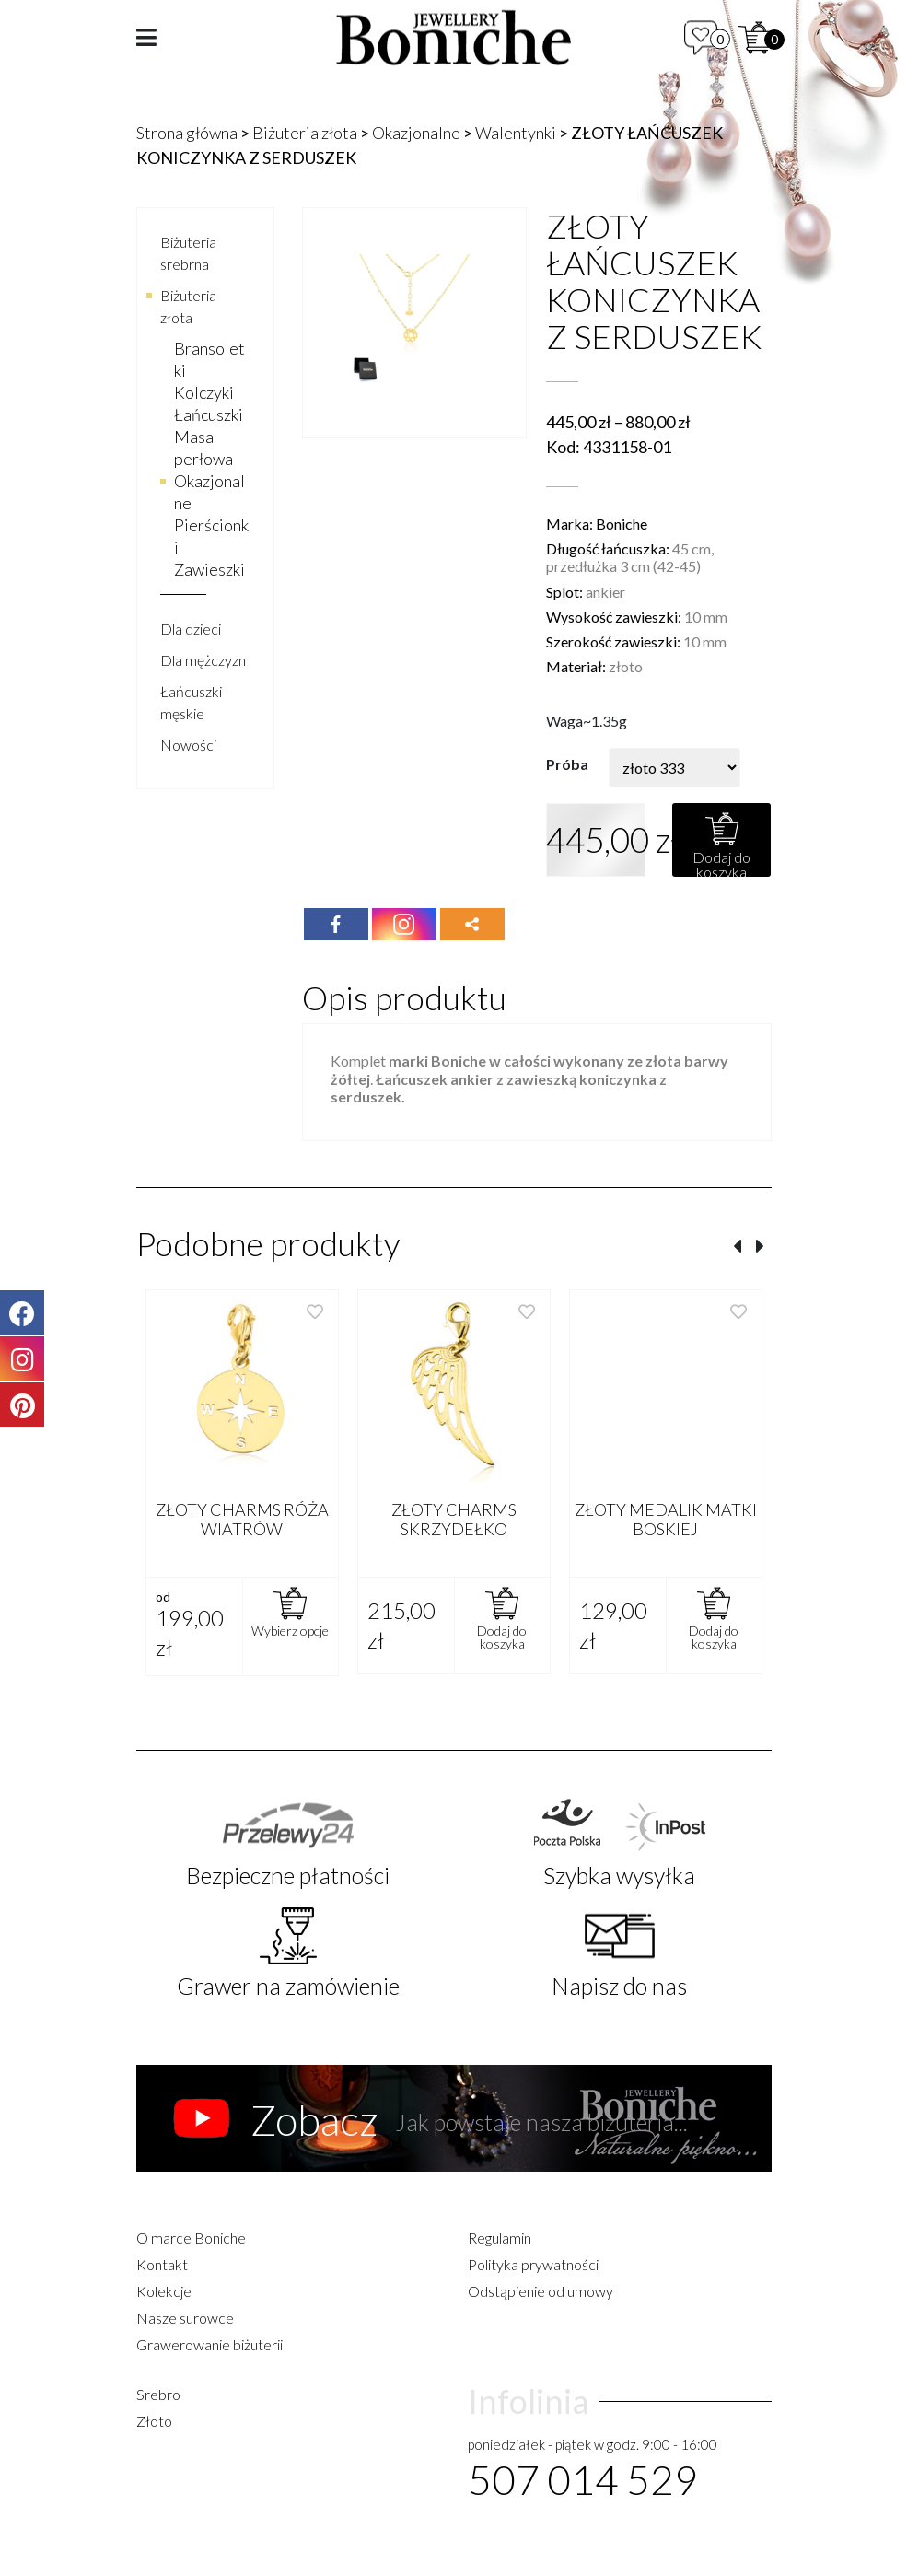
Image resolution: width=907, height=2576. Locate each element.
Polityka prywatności (533, 2264)
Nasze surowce (185, 2317)
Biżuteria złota (304, 132)
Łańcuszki (208, 414)
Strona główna (187, 132)
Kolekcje (164, 2291)
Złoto (154, 2421)
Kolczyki (204, 392)
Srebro (158, 2394)
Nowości (188, 744)
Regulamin (499, 2237)
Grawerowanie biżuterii (209, 2344)
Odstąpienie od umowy (540, 2291)
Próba (567, 764)
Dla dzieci (190, 628)
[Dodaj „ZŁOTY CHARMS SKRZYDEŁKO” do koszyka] (502, 1625)
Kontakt (162, 2264)
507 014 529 (583, 2479)
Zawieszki (209, 569)
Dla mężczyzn (203, 660)
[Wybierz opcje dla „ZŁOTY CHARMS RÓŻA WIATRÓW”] (290, 1626)
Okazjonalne (416, 132)
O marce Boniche (191, 2237)
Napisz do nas (619, 1985)
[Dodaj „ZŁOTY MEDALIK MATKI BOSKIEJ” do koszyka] (714, 1625)
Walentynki (515, 132)
